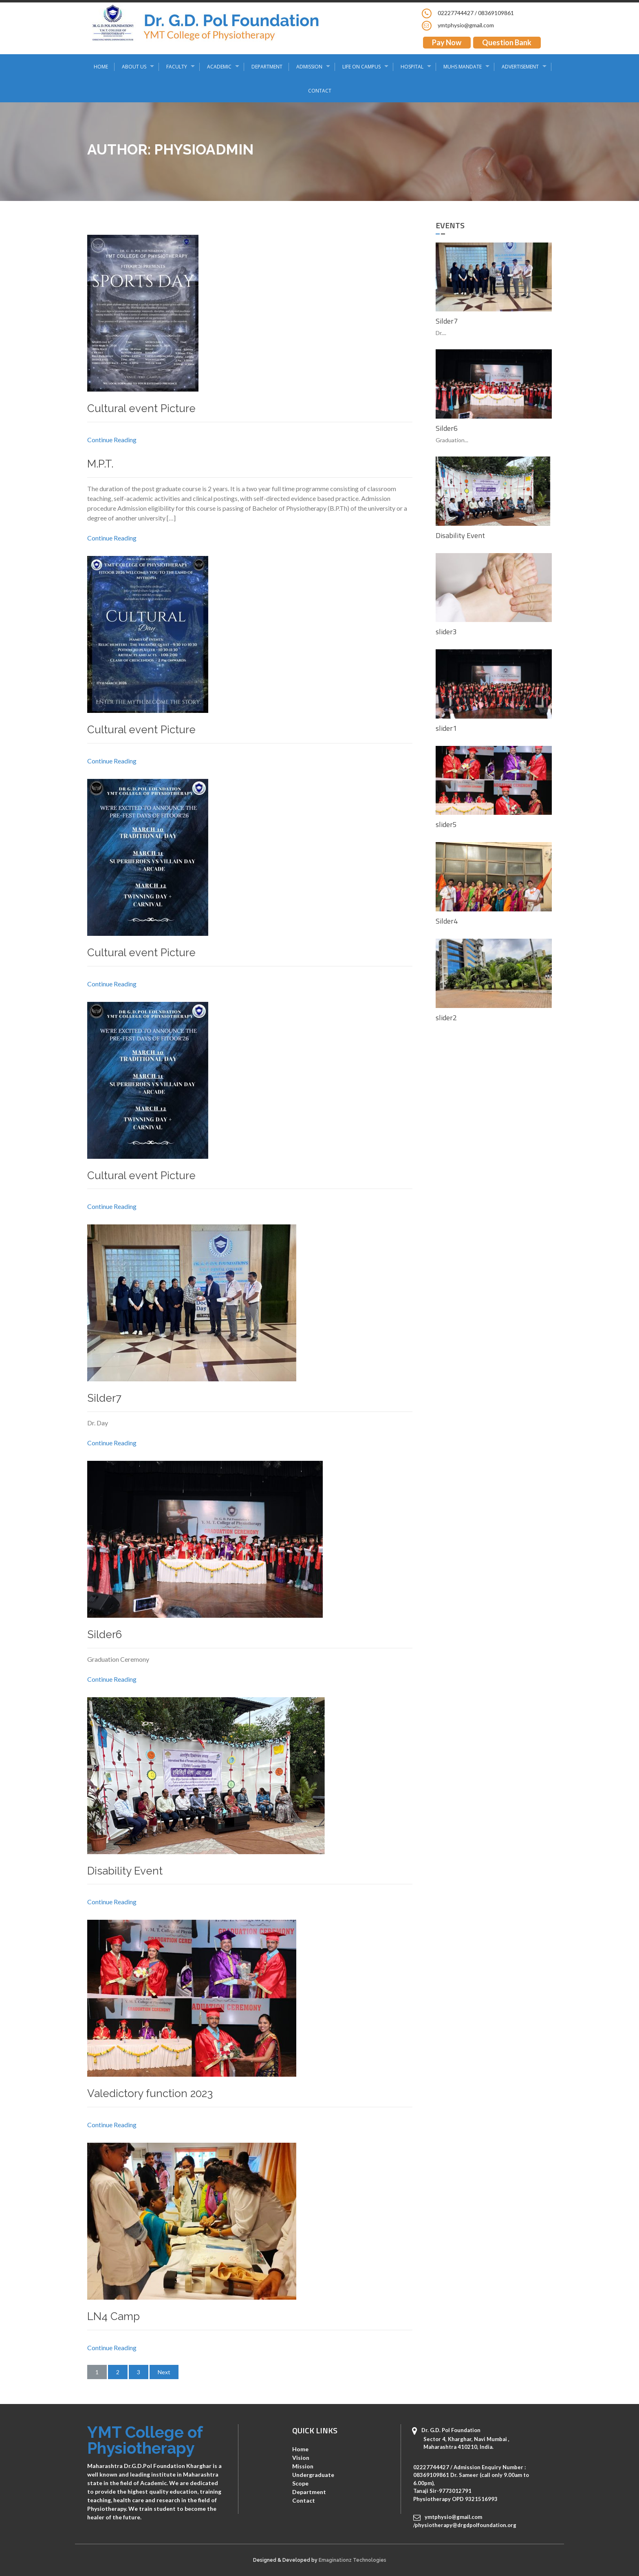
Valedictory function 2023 (150, 2093)
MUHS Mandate (462, 66)
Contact (319, 90)
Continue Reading (112, 439)
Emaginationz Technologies (352, 2560)
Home (101, 66)
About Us (134, 66)
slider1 (446, 728)
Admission (309, 66)
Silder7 (104, 1398)
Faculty (176, 66)
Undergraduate (313, 2474)
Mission (302, 2466)
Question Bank (506, 42)
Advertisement (520, 66)
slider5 (446, 824)
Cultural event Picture (141, 408)
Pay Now (446, 42)
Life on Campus (361, 66)
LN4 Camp (113, 2316)
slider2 (446, 1017)
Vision (300, 2457)
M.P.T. (100, 464)
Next (164, 2372)
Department (266, 66)
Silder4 (447, 920)
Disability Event (125, 1871)
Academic (219, 66)
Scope (300, 2483)
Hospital (412, 66)
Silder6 (104, 1634)
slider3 (446, 631)
